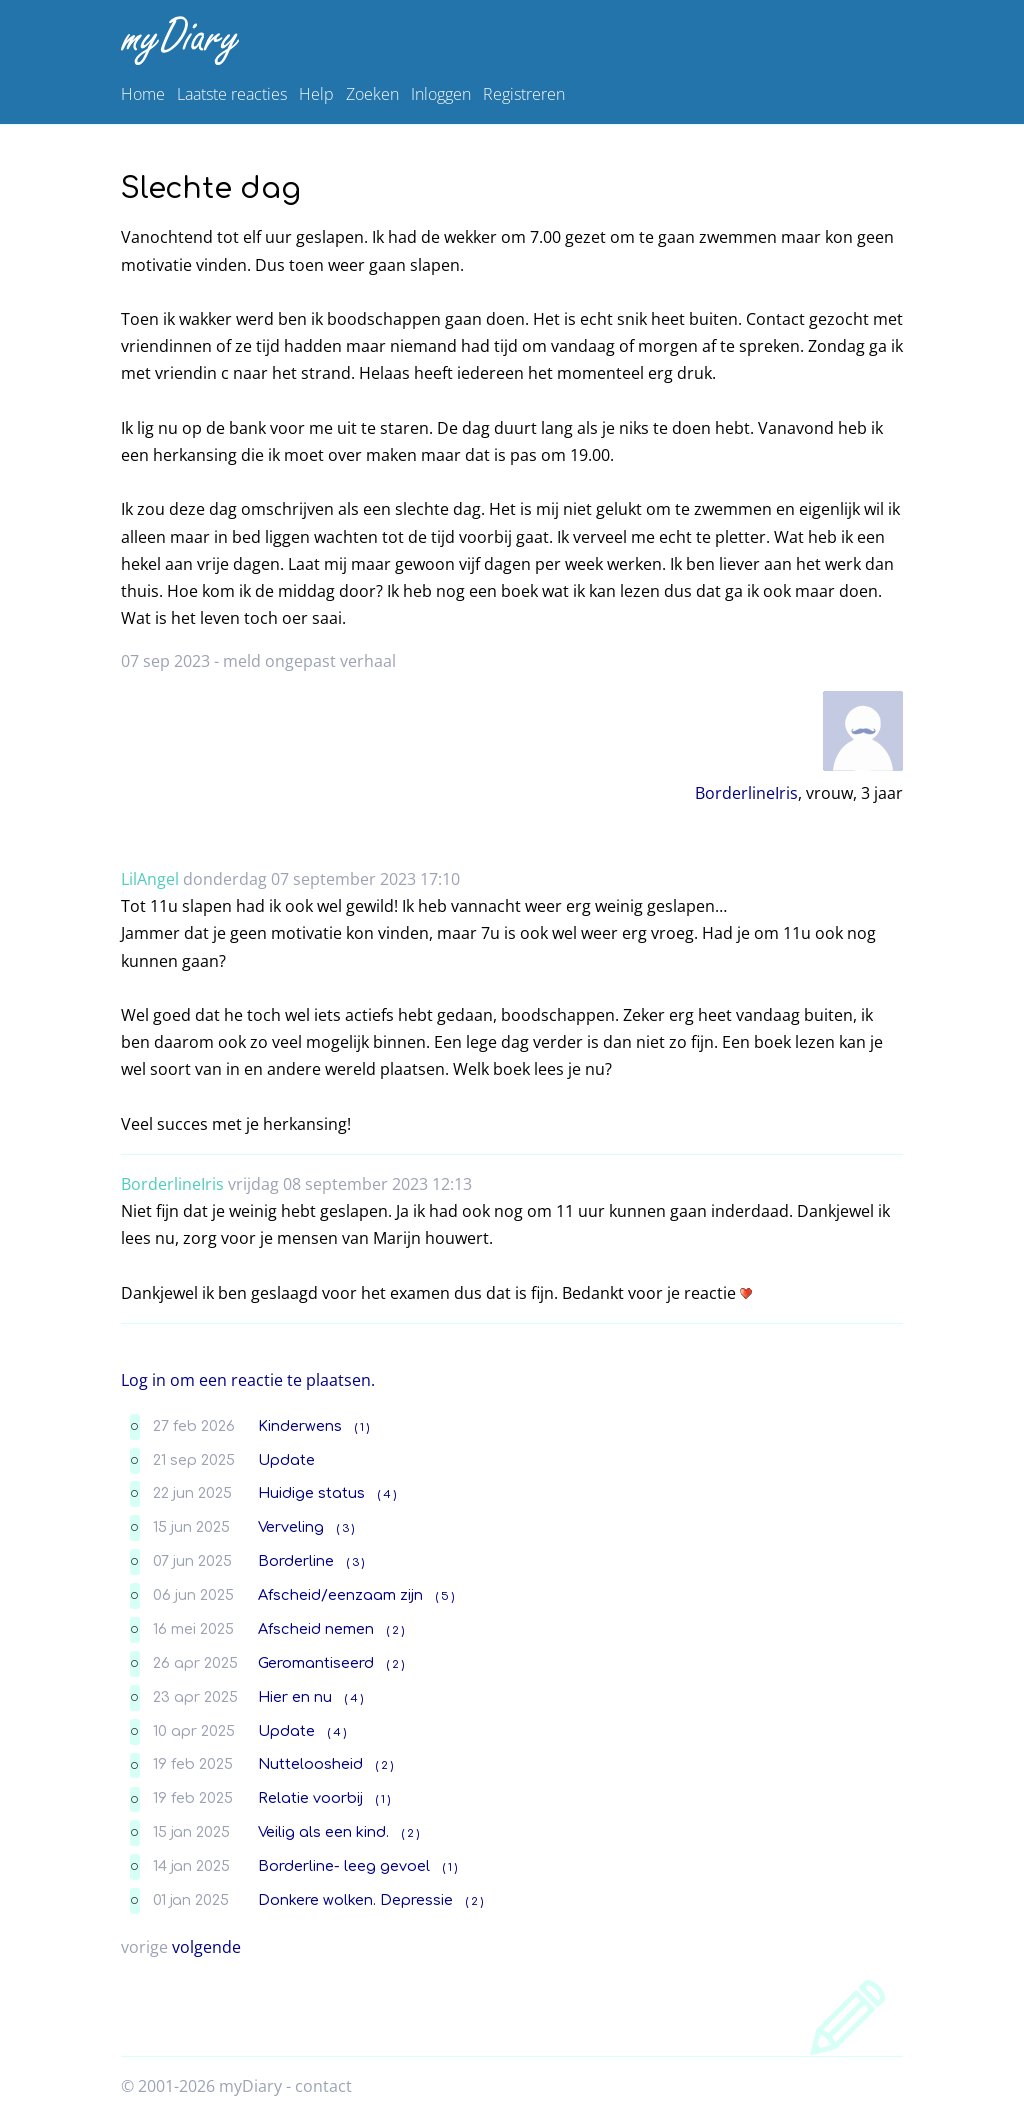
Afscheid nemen (316, 1629)
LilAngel (150, 879)
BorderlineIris (746, 793)
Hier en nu (295, 1697)
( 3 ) (345, 1528)
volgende (206, 1947)
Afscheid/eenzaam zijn (340, 1595)
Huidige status (311, 1493)
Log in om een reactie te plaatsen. (248, 1380)
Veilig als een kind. (323, 1832)
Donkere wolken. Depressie (355, 1900)
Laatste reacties (232, 94)
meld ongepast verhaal (309, 661)
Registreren (524, 94)
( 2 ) (395, 1630)
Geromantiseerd (316, 1663)
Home (143, 94)
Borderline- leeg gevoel (344, 1866)
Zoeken (372, 94)
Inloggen (441, 94)
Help (316, 94)
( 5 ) (445, 1596)
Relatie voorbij (310, 1798)
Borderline (296, 1561)
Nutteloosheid (310, 1764)
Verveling (291, 1527)
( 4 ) (387, 1494)
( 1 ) (362, 1427)
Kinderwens (300, 1426)
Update (286, 1460)
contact (323, 2086)
